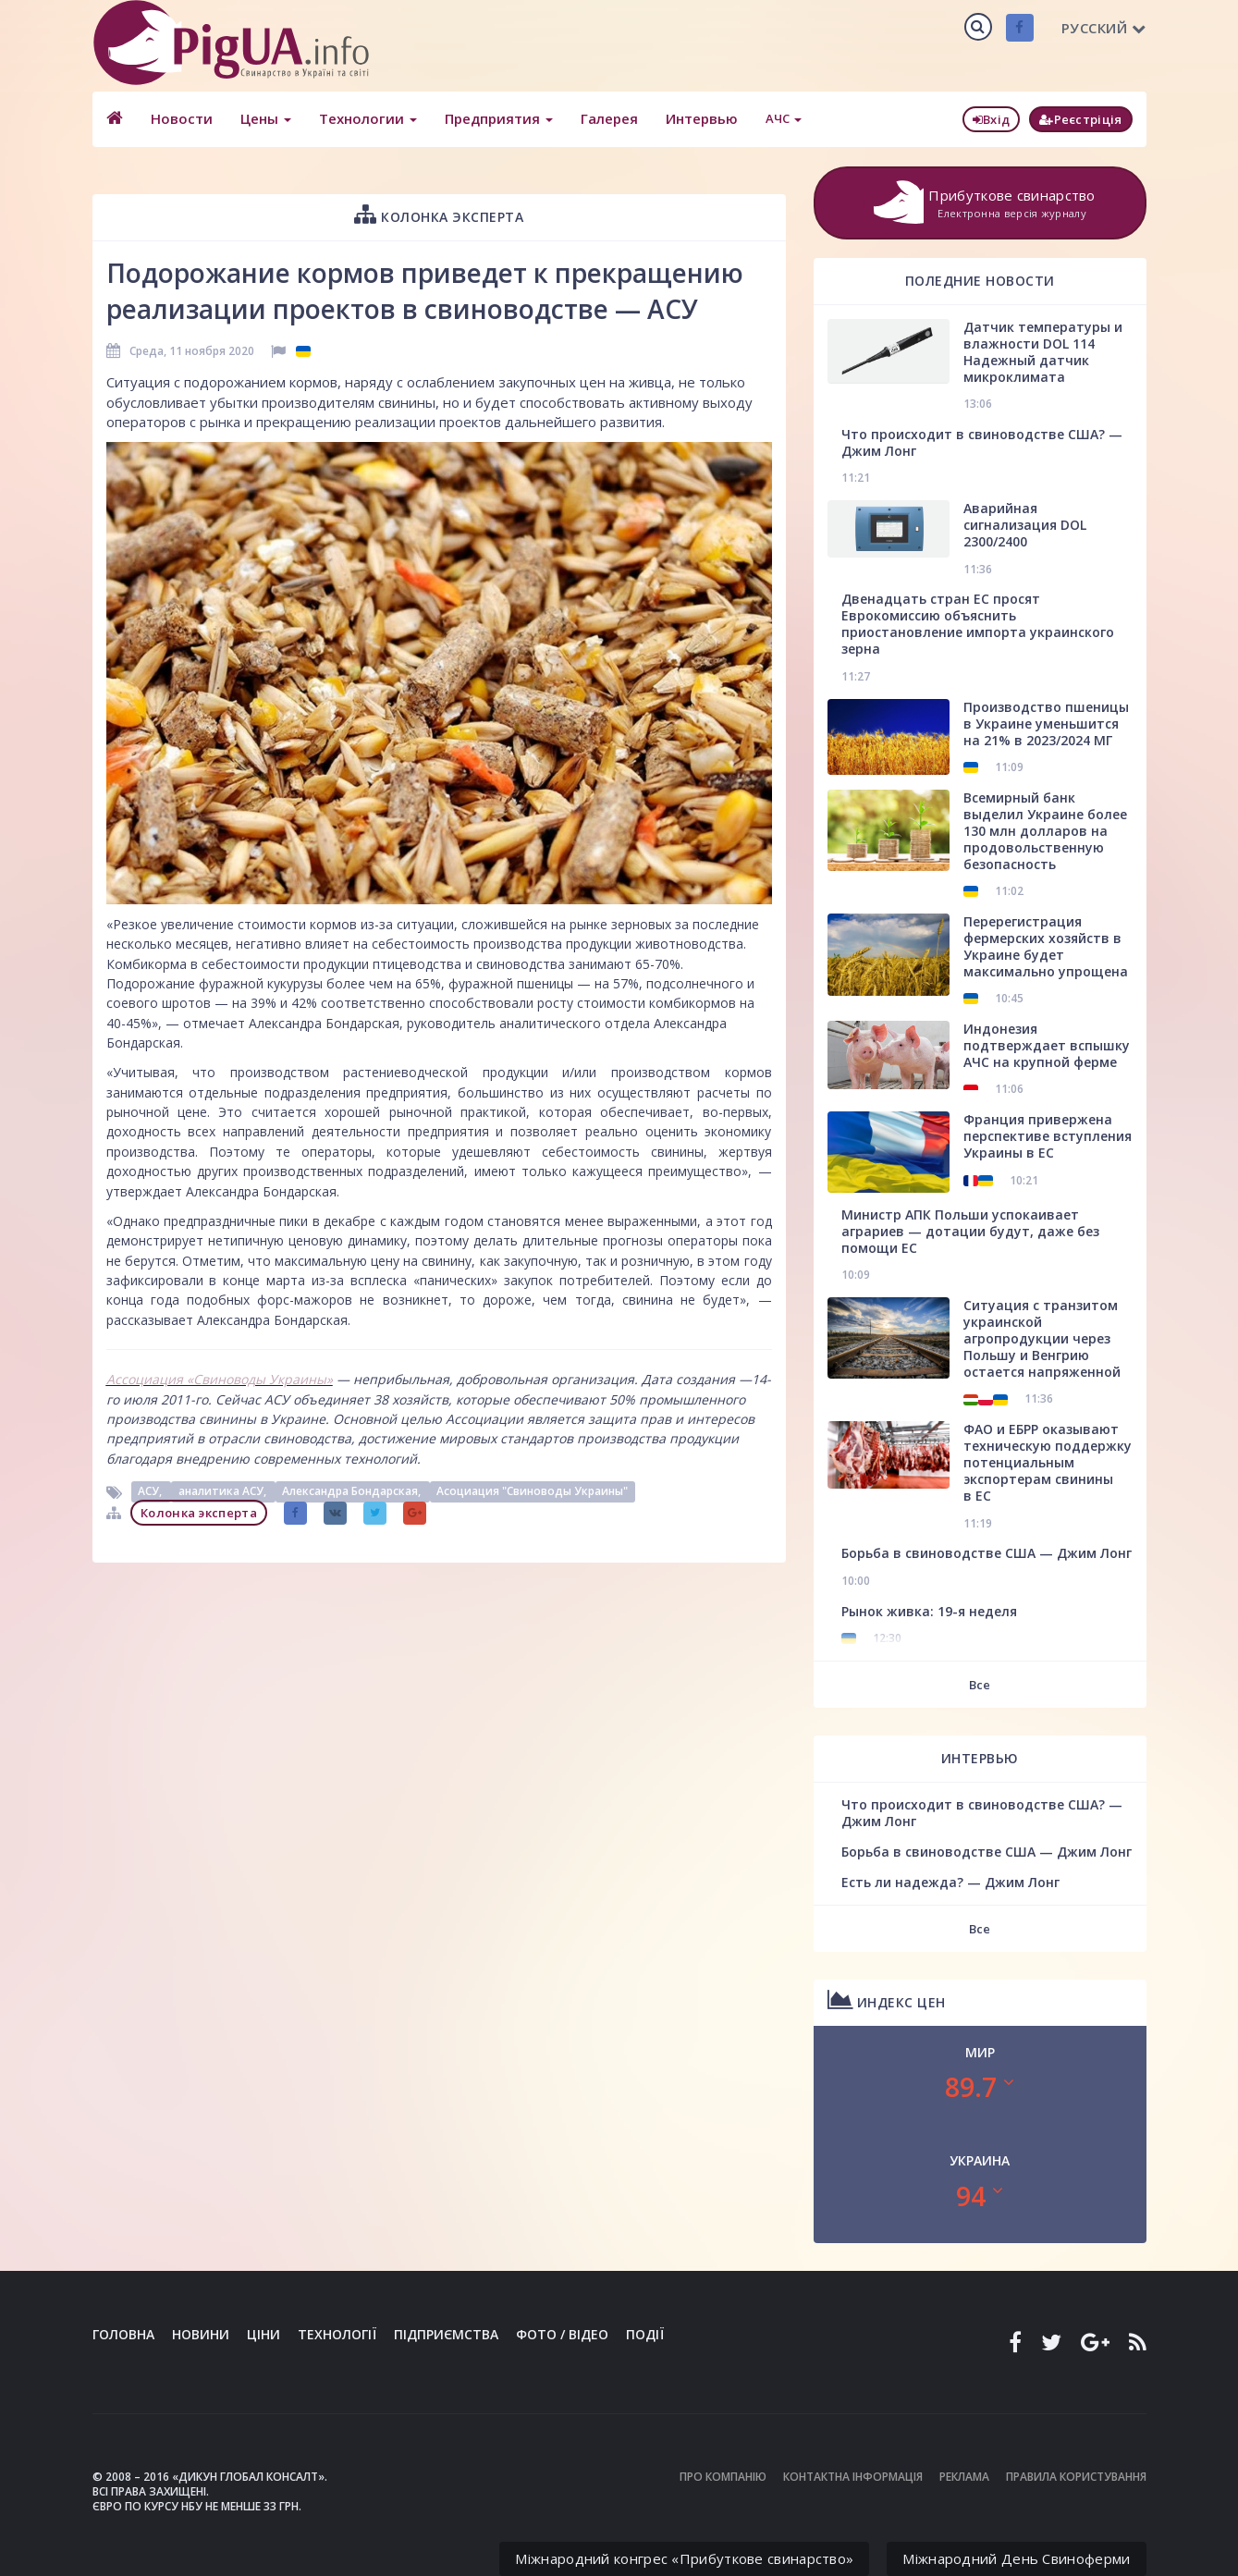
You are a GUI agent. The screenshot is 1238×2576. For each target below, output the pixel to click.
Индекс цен (886, 1999)
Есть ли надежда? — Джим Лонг (950, 1882)
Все (979, 1684)
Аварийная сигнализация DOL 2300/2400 (1024, 524)
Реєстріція (1080, 119)
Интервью (702, 118)
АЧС (784, 118)
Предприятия (499, 118)
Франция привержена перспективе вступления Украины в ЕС (1047, 1135)
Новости (182, 118)
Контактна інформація (853, 2476)
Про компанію (723, 2476)
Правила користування (1076, 2476)
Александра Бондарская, (352, 1492)
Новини (200, 2334)
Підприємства (446, 2334)
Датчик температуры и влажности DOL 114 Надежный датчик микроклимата (1042, 352)
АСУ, (151, 1492)
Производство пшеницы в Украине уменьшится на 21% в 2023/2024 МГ (1046, 723)
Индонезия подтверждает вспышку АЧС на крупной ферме (1046, 1045)
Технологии (368, 118)
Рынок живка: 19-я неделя (929, 1611)
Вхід (992, 119)
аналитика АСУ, (223, 1492)
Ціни (263, 2334)
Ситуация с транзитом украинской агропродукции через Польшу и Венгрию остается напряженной (1042, 1338)
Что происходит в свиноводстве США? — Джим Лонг (981, 442)
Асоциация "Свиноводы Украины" (532, 1492)
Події (645, 2334)
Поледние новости (980, 280)
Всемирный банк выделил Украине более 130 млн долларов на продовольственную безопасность (1045, 831)
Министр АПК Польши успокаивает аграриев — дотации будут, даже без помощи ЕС (970, 1231)
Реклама (964, 2476)
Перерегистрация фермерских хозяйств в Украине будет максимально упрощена (1045, 946)
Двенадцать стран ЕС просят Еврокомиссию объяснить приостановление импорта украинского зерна (977, 623)
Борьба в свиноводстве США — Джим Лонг (986, 1553)
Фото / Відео (562, 2334)
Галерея (609, 118)
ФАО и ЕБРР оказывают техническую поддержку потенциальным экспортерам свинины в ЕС (1047, 1462)
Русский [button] (1103, 27)
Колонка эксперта (438, 214)
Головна (123, 2334)
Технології (337, 2334)
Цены (265, 118)
